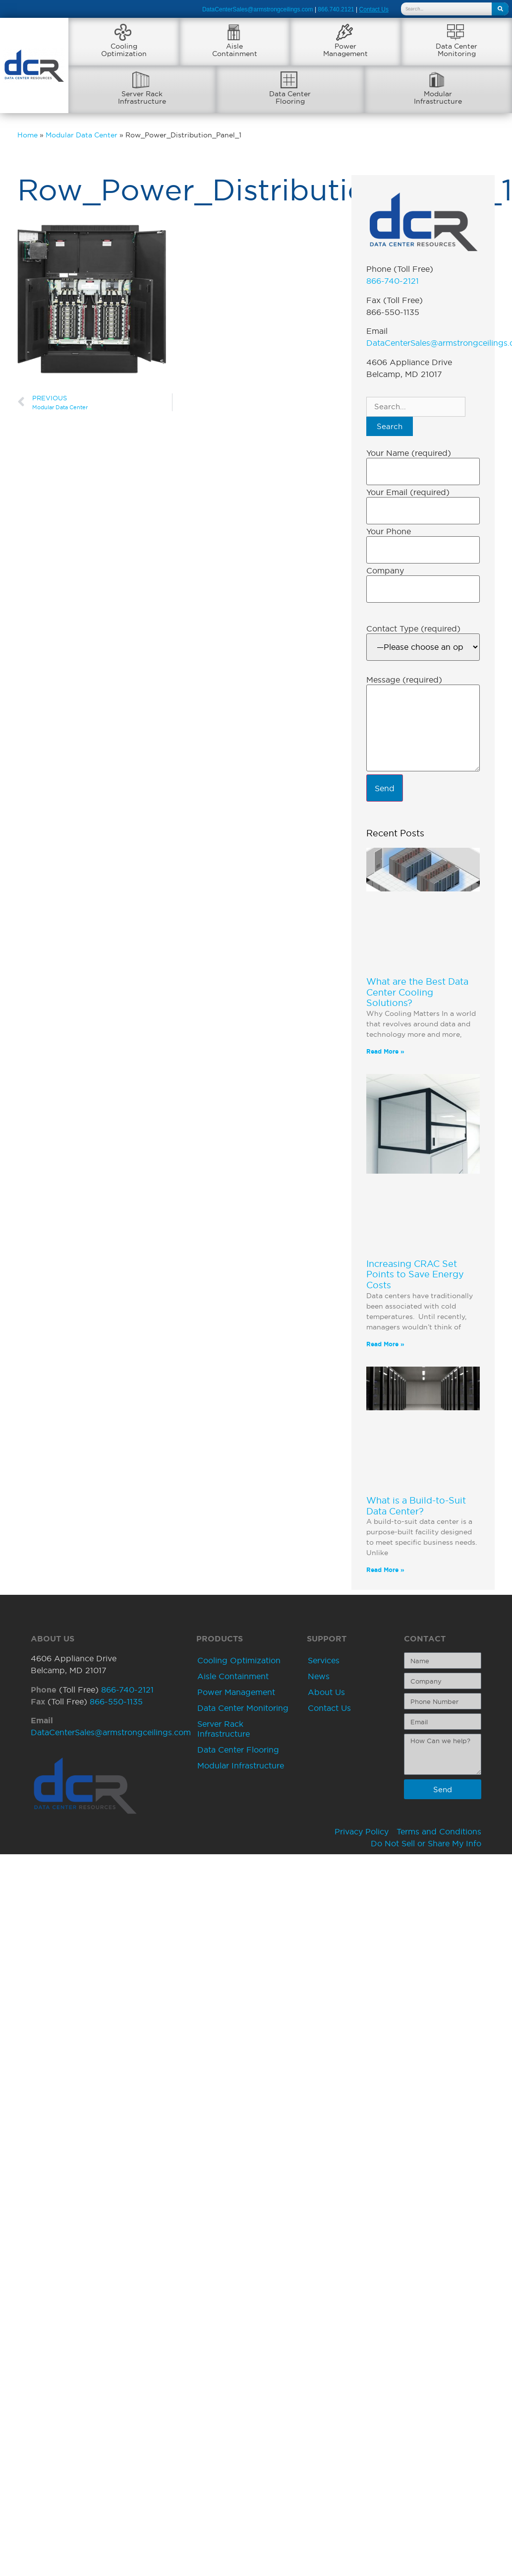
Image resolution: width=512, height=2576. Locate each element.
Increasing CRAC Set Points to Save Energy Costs (415, 1274)
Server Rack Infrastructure (223, 1728)
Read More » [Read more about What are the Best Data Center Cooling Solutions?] (385, 1051)
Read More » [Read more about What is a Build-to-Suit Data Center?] (385, 1570)
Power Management (236, 1692)
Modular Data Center (81, 135)
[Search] (500, 8)
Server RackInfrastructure (142, 97)
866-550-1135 (116, 1701)
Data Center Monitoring (242, 1707)
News (319, 1676)
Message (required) (404, 680)
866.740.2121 (336, 9)
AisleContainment (234, 50)
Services (324, 1660)
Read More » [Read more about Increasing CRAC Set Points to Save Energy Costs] (385, 1343)
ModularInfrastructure (438, 97)
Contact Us (329, 1707)
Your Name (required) (408, 453)
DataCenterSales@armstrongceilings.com (257, 9)
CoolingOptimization (124, 50)
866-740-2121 (392, 280)
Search (389, 426)
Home (27, 135)
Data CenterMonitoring (456, 50)
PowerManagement (345, 50)
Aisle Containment (233, 1676)
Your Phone (388, 531)
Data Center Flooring (238, 1749)
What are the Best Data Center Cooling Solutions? (417, 992)
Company (385, 570)
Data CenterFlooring (290, 97)
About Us (326, 1692)
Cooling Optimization (239, 1660)
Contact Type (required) (413, 628)
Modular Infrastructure (240, 1765)
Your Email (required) (408, 492)
